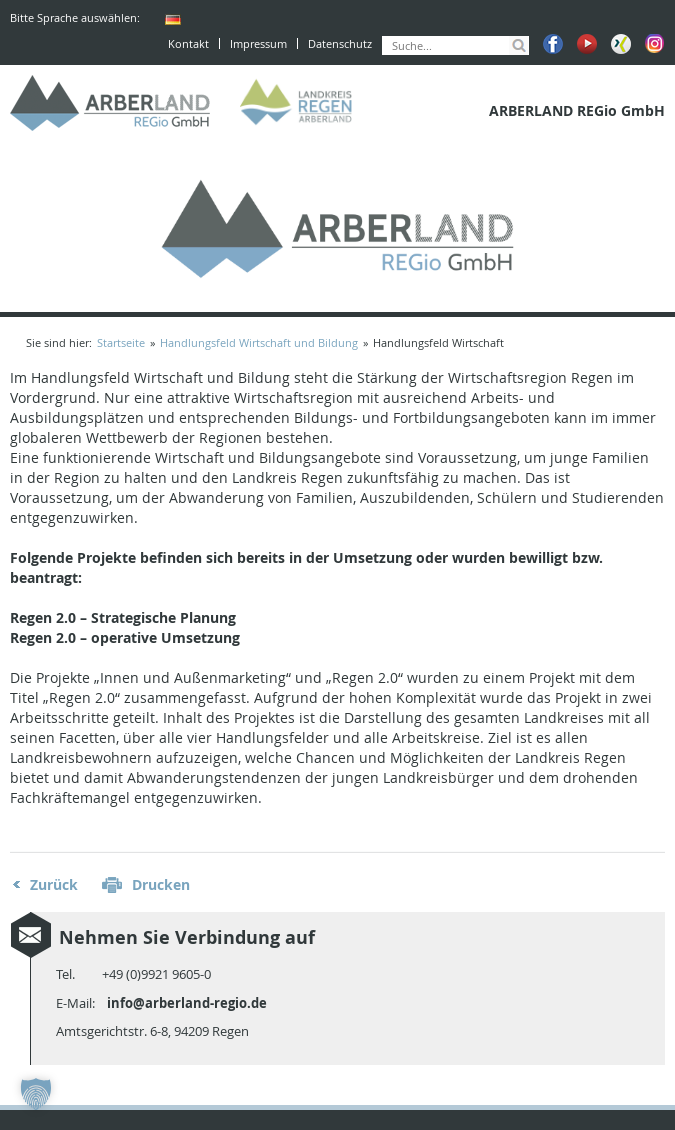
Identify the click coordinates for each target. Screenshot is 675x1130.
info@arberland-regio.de (187, 1003)
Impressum (258, 43)
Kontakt (188, 43)
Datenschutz (340, 43)
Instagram (655, 44)
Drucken (161, 884)
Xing (621, 44)
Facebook (553, 44)
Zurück (54, 884)
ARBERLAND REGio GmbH (110, 103)
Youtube (587, 44)
